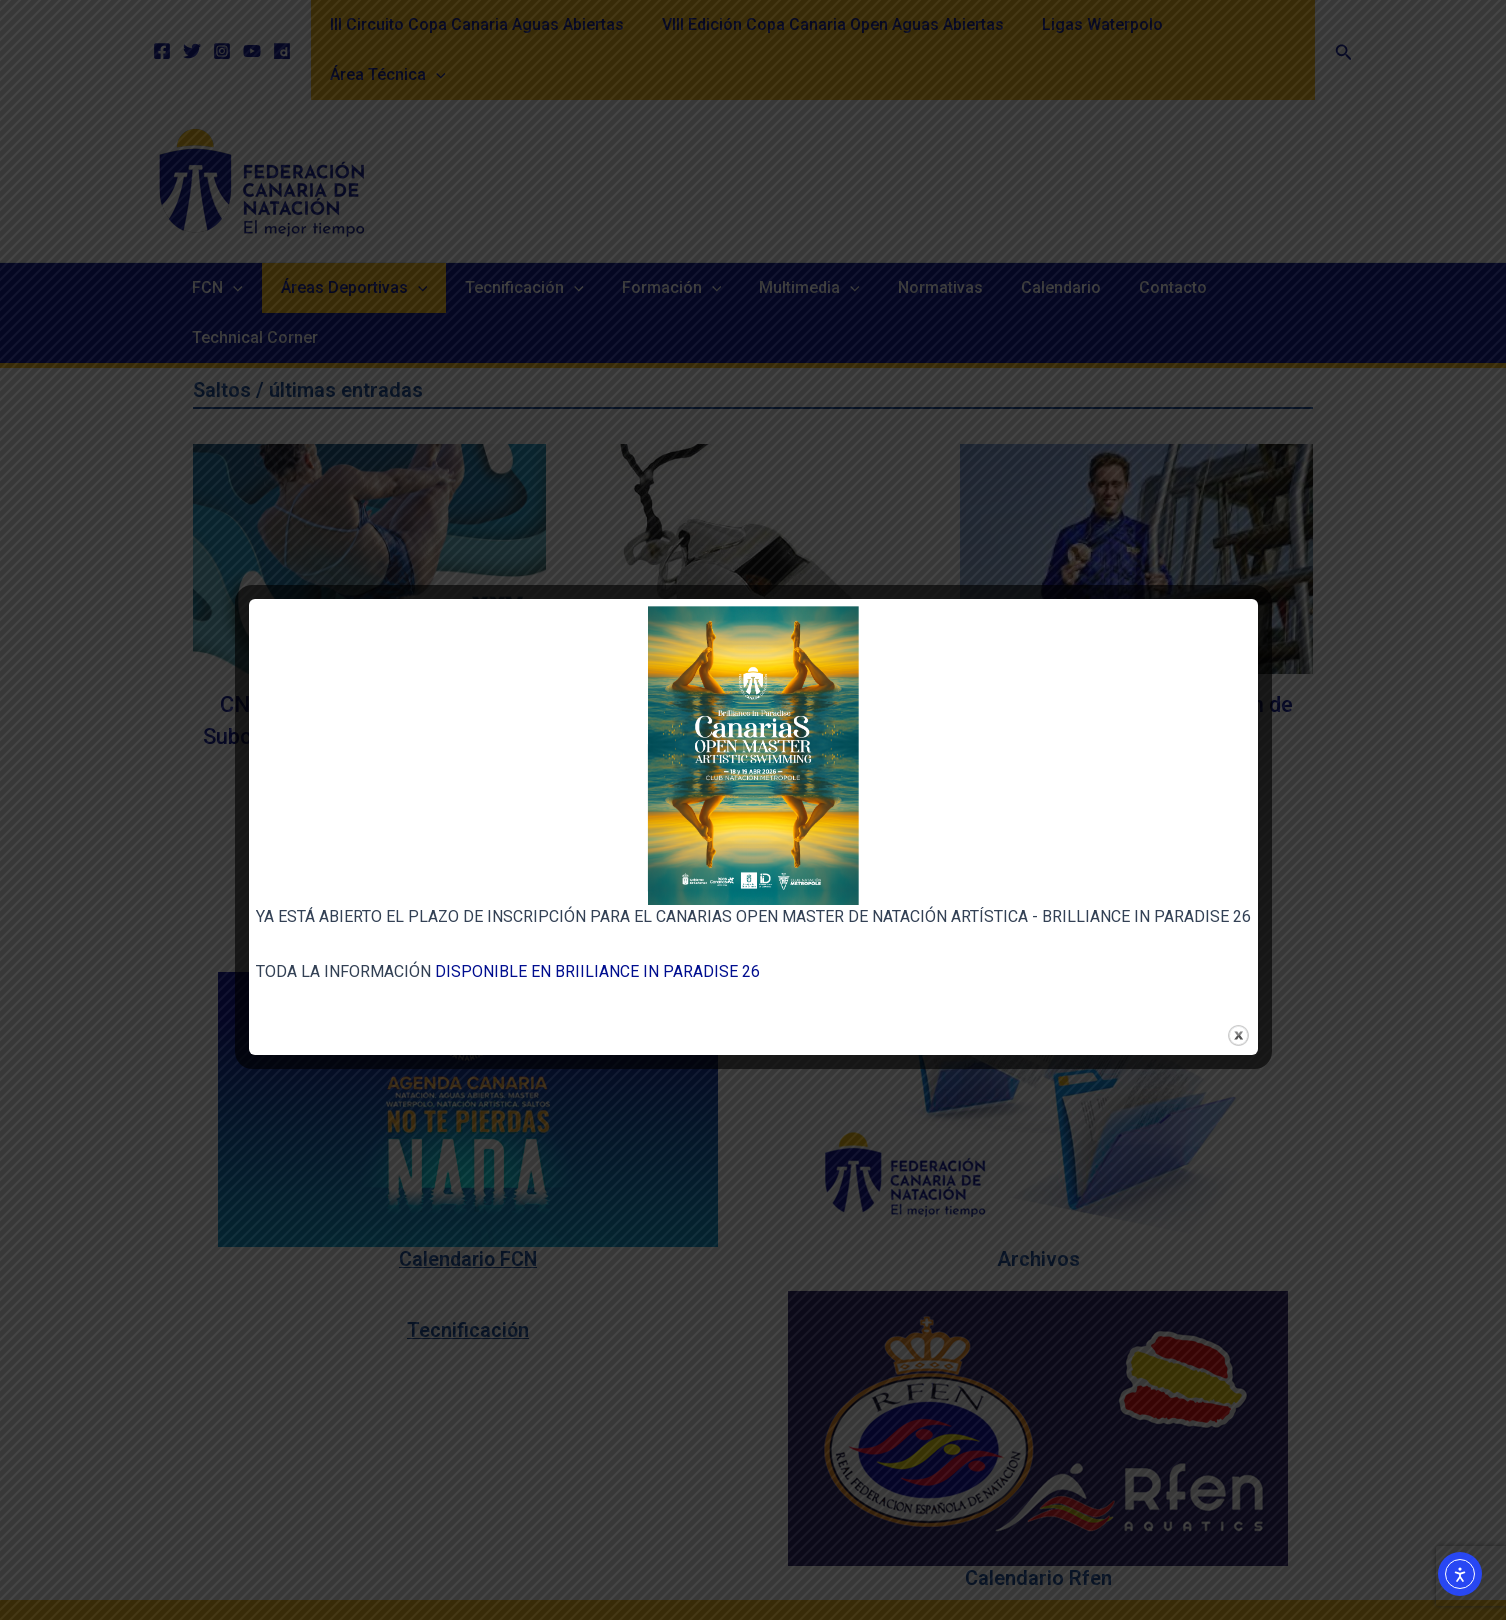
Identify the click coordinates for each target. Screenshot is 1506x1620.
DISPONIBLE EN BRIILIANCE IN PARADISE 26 (597, 971)
